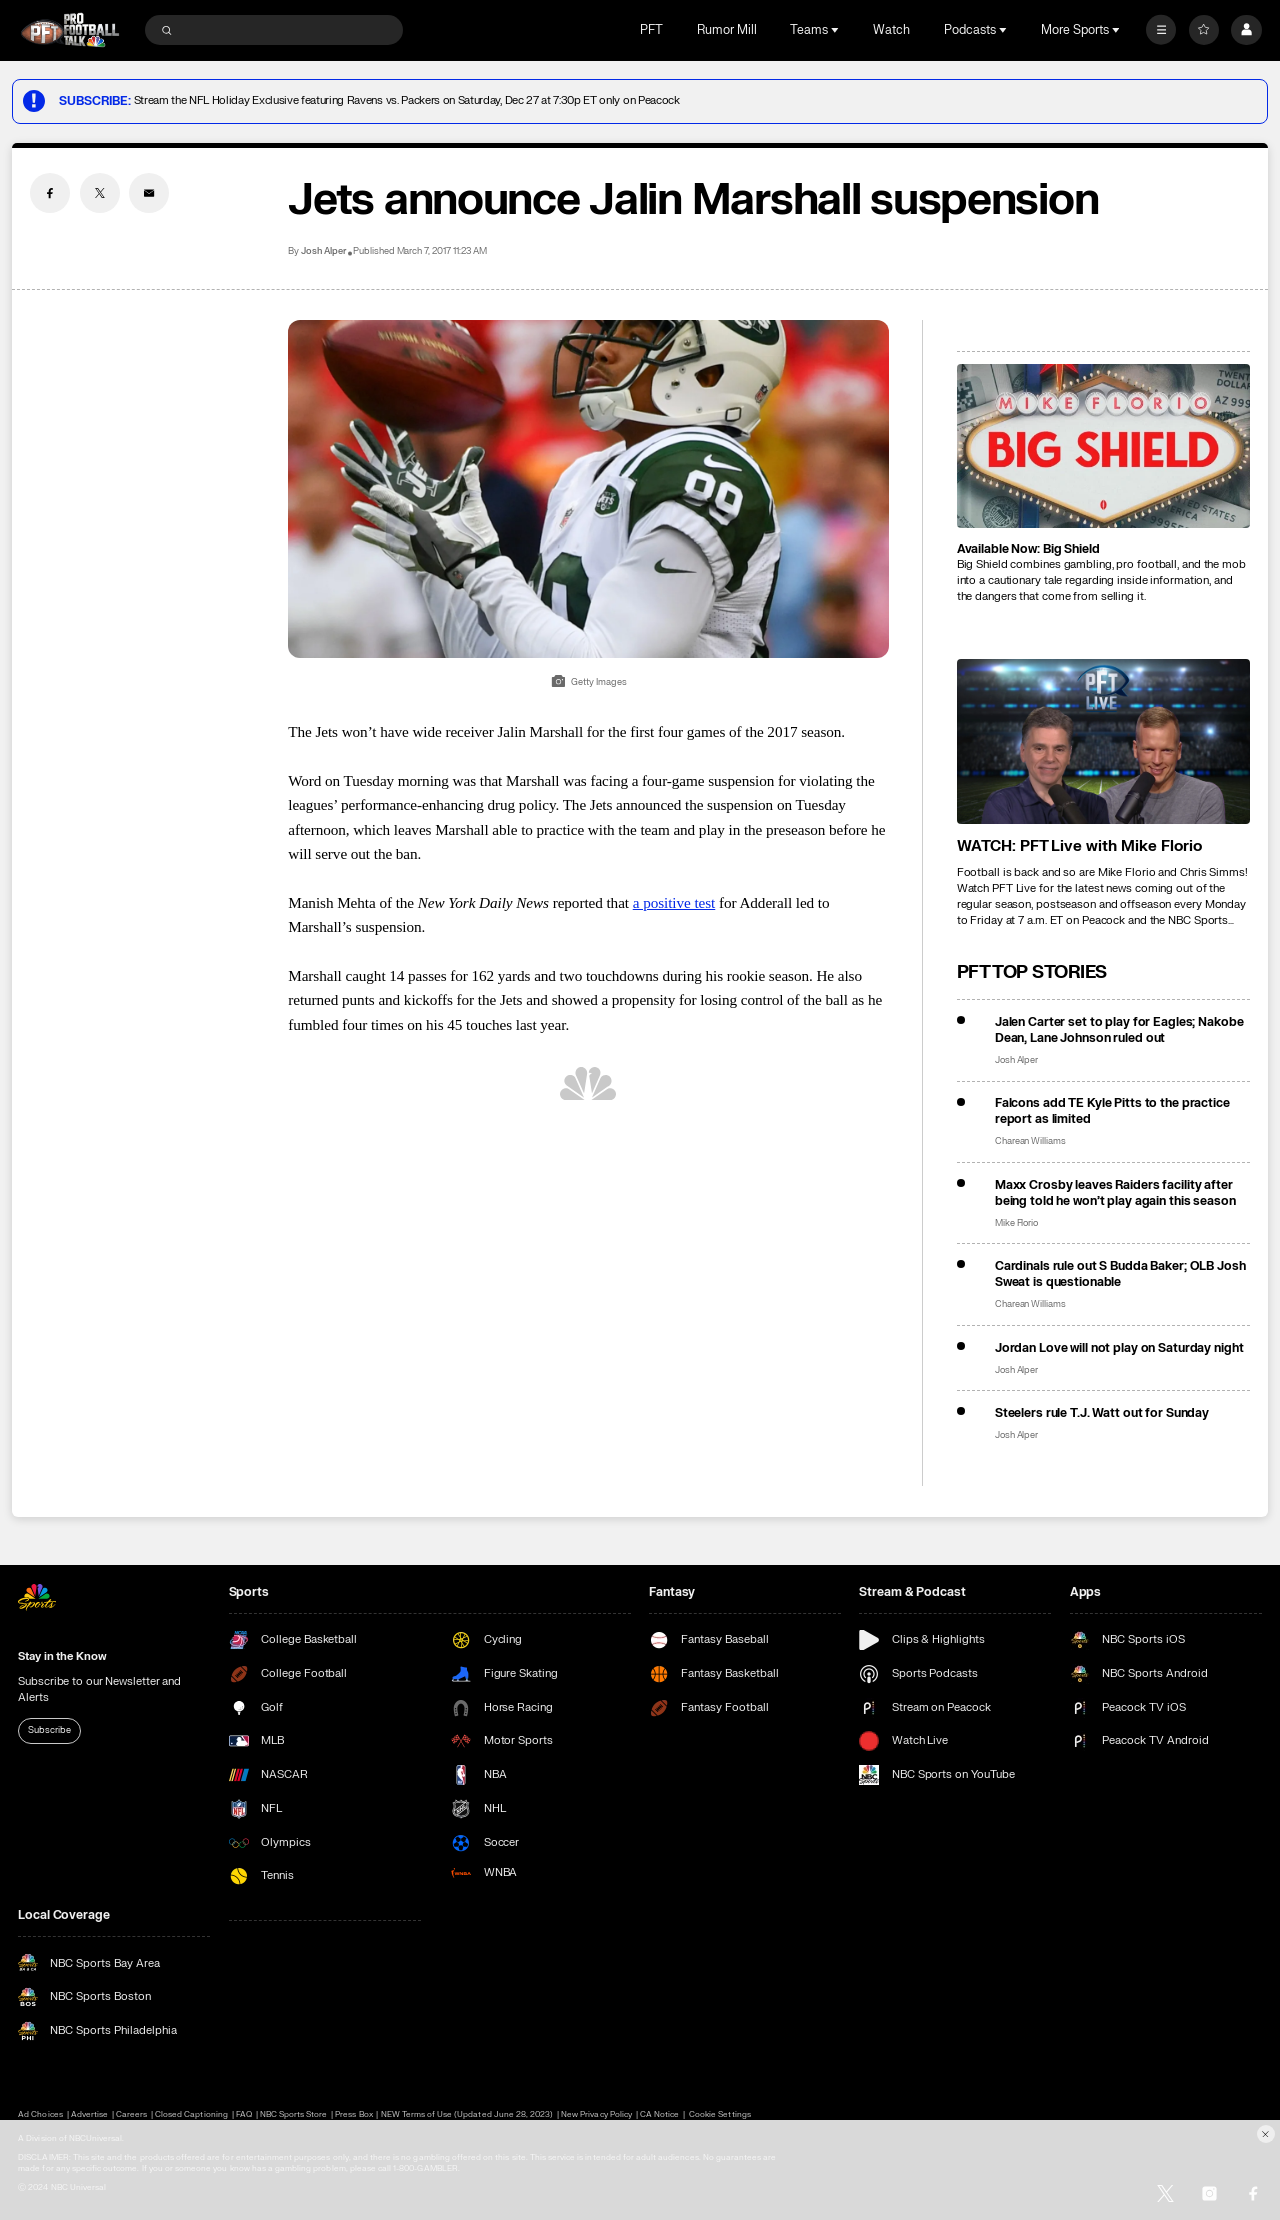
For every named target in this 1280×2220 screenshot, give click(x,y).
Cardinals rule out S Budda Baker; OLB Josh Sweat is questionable (1120, 1274)
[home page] (70, 30)
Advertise (89, 2114)
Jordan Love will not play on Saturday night (1119, 1348)
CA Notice (659, 2114)
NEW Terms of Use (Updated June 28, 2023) (467, 2114)
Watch (891, 30)
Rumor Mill (727, 30)
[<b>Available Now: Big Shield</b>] (1103, 446)
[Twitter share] (100, 193)
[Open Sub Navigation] (837, 30)
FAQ (244, 2114)
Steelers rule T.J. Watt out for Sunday (1102, 1413)
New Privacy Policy (596, 2114)
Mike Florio (1017, 1223)
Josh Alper (323, 251)
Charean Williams (1030, 1141)
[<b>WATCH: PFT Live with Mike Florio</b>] (1103, 741)
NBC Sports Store (294, 2114)
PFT (651, 30)
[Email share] (149, 193)
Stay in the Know (62, 1656)
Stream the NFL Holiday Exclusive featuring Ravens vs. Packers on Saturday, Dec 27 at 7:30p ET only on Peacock (407, 100)
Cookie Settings (720, 2114)
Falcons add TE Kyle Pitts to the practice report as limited (1112, 1111)
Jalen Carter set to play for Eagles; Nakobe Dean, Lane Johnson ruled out (1119, 1030)
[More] (1161, 30)
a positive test (674, 902)
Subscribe (49, 1730)
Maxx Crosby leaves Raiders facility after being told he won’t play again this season (1115, 1193)
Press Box (353, 2114)
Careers (131, 2114)
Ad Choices (40, 2114)
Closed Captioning (191, 2114)
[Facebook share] (50, 193)
